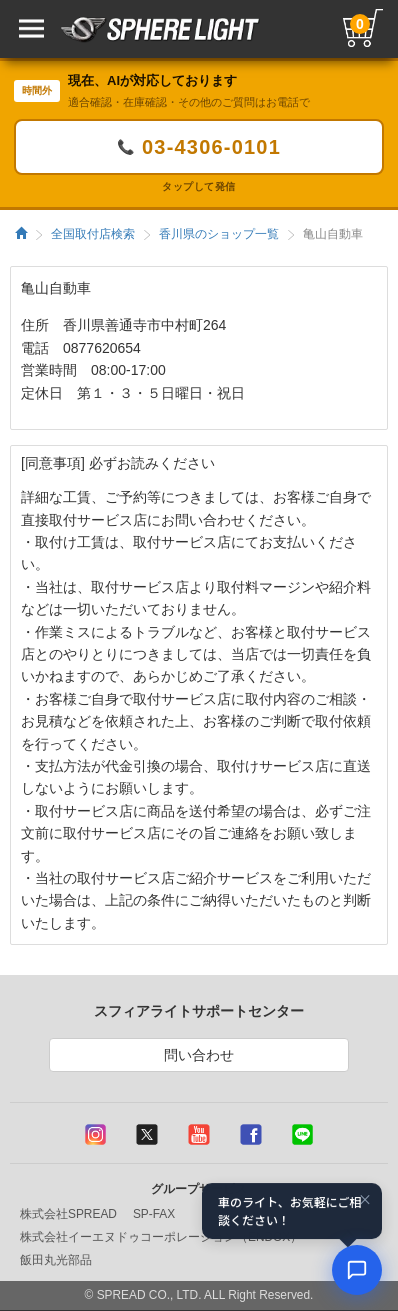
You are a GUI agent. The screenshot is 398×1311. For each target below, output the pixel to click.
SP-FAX (154, 1214)
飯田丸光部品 (56, 1260)
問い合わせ (199, 1055)
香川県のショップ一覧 (219, 234)
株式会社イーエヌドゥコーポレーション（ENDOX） (161, 1237)
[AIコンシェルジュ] (357, 1270)
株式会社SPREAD (68, 1214)
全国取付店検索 (93, 234)
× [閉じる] (365, 1200)
